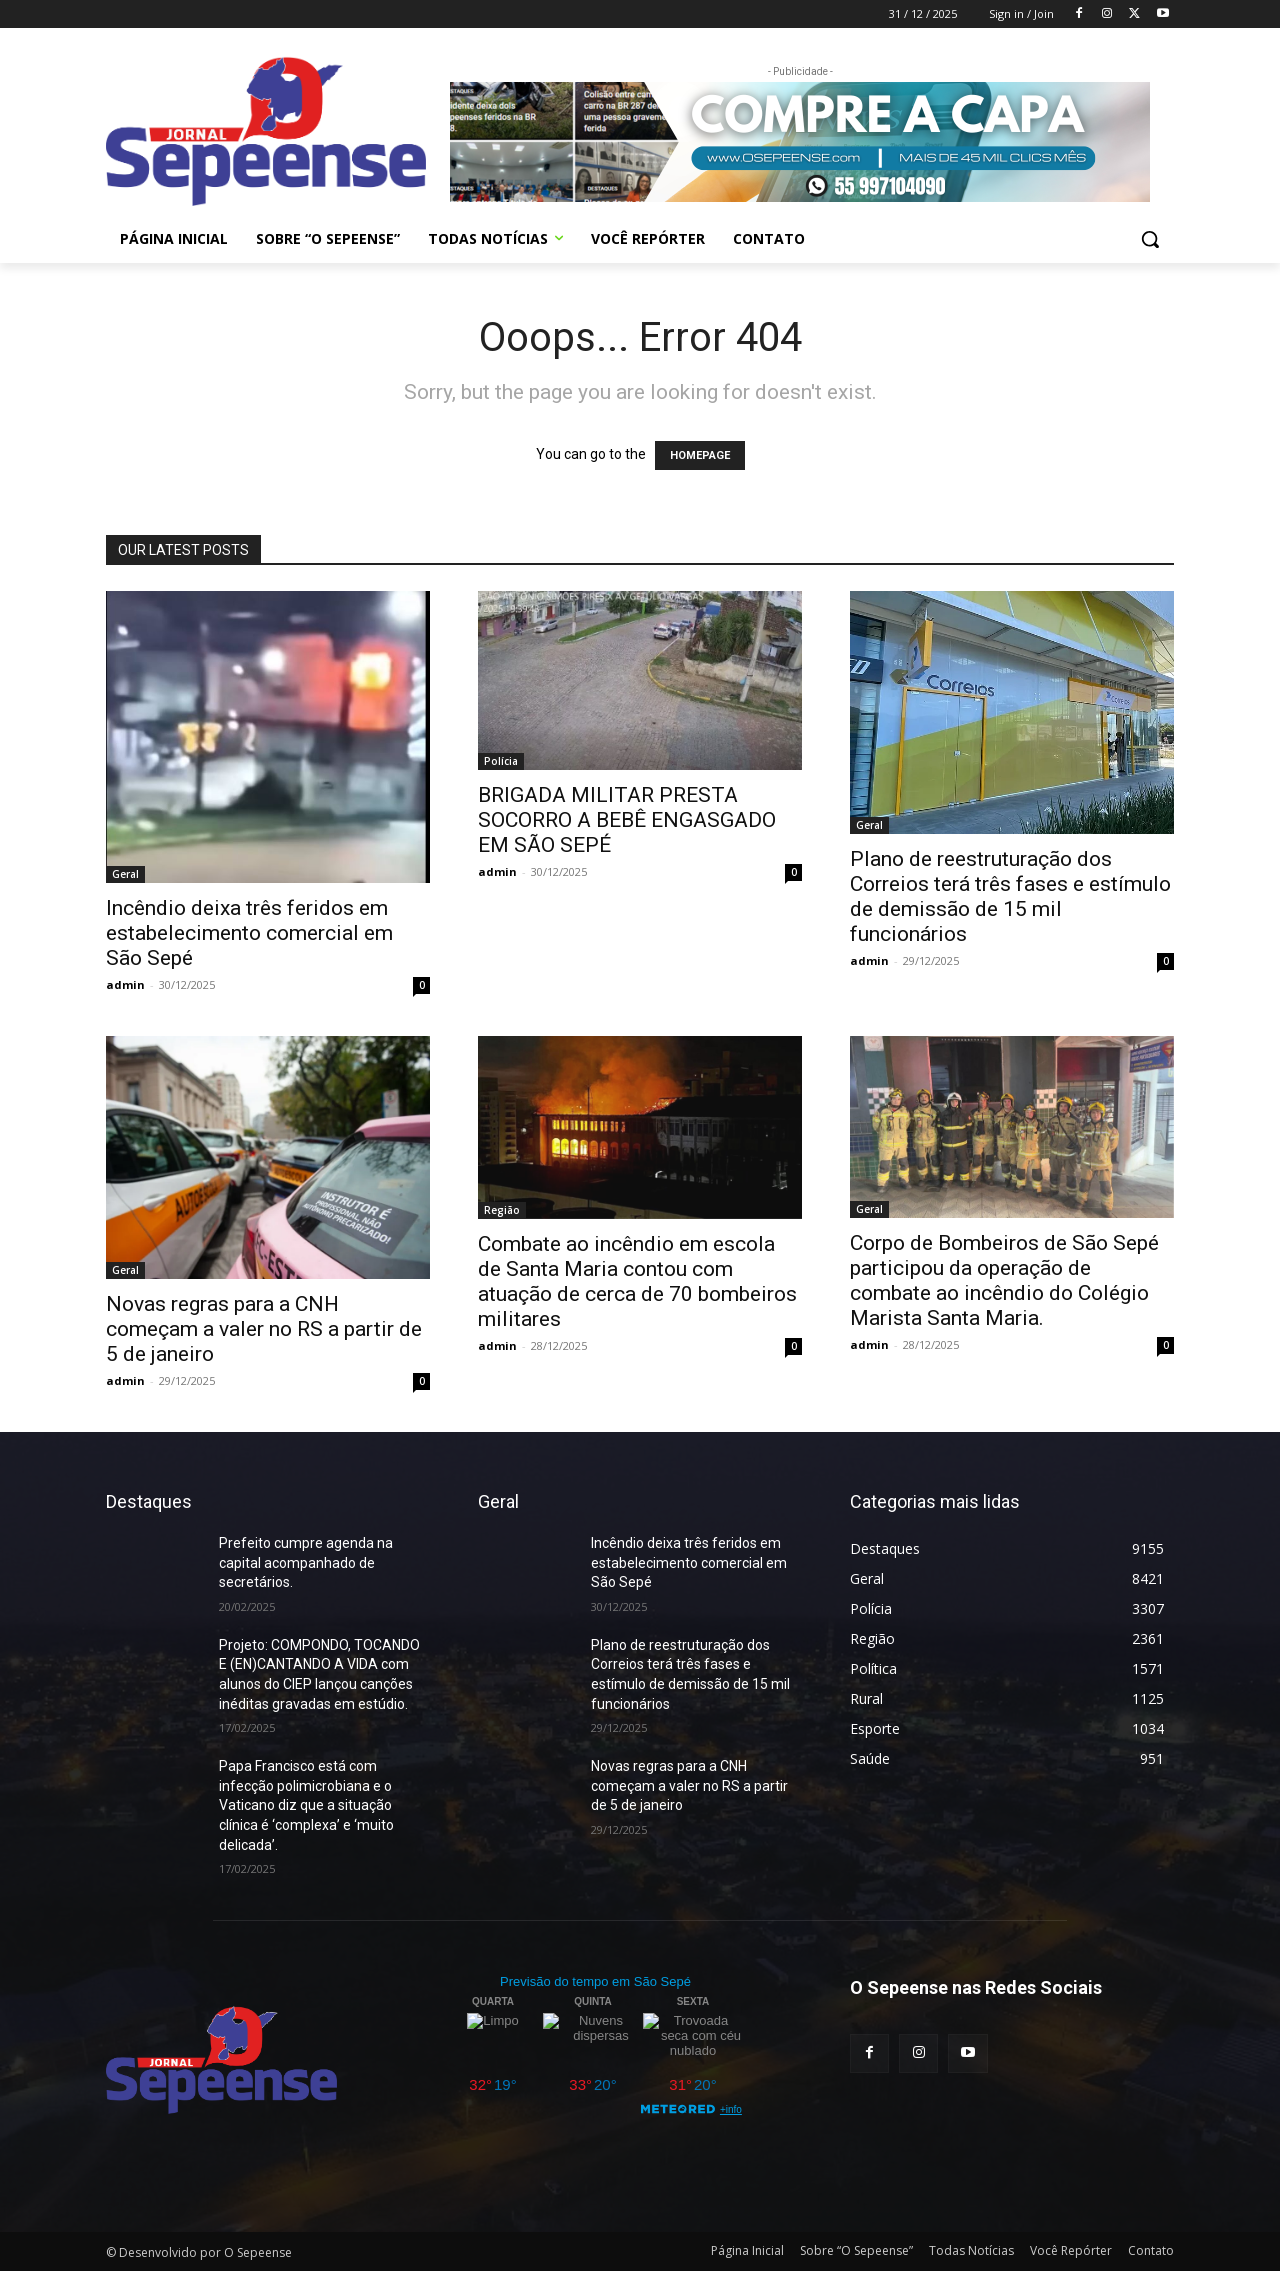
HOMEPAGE (700, 455)
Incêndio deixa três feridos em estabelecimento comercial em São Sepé (249, 933)
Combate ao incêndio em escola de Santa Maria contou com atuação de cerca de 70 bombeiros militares (637, 1281)
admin (125, 984)
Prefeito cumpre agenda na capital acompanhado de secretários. (306, 1562)
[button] (1150, 239)
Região (502, 1210)
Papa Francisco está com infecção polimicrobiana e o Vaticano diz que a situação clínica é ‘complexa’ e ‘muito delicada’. (306, 1805)
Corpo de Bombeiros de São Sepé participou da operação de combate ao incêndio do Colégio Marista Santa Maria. (1004, 1280)
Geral (125, 874)
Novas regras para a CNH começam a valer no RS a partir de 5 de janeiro (264, 1329)
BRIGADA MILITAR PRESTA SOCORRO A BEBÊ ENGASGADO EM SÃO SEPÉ (627, 820)
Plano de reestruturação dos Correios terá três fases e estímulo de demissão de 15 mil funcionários (1010, 896)
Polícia (501, 761)
